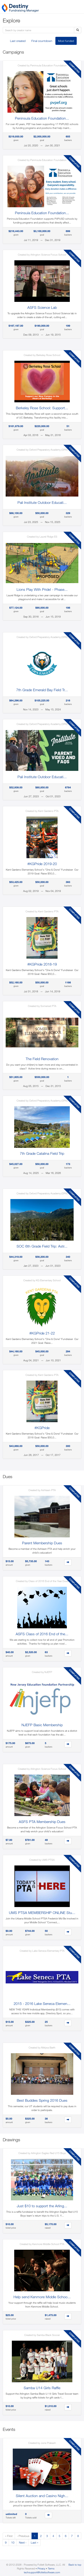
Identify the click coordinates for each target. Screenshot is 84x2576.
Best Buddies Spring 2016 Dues (42, 2100)
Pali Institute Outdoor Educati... (42, 502)
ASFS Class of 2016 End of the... (42, 1634)
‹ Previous (23, 2536)
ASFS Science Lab (42, 307)
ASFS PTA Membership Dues (42, 1822)
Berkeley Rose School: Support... (42, 408)
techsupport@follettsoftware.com (42, 2572)
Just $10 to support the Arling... (42, 2206)
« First (9, 2536)
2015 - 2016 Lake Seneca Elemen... (42, 2003)
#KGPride (42, 1428)
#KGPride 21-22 (42, 1333)
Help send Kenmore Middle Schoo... (42, 2297)
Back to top (75, 2564)
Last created (18, 40)
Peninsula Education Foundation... (42, 118)
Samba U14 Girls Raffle (42, 2388)
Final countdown (41, 40)
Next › (22, 2542)
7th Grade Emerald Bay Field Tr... (42, 690)
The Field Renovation (42, 1059)
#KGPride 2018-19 (42, 964)
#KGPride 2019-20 (42, 864)
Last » (34, 2542)
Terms (51, 2568)
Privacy (41, 2568)
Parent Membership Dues (42, 1543)
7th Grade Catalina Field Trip (42, 1153)
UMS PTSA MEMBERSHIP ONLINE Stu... (42, 1912)
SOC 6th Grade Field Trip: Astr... (42, 1246)
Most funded (66, 40)
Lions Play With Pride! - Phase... (42, 589)
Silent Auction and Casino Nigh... (42, 2496)
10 (12, 2542)
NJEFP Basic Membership (42, 1725)
